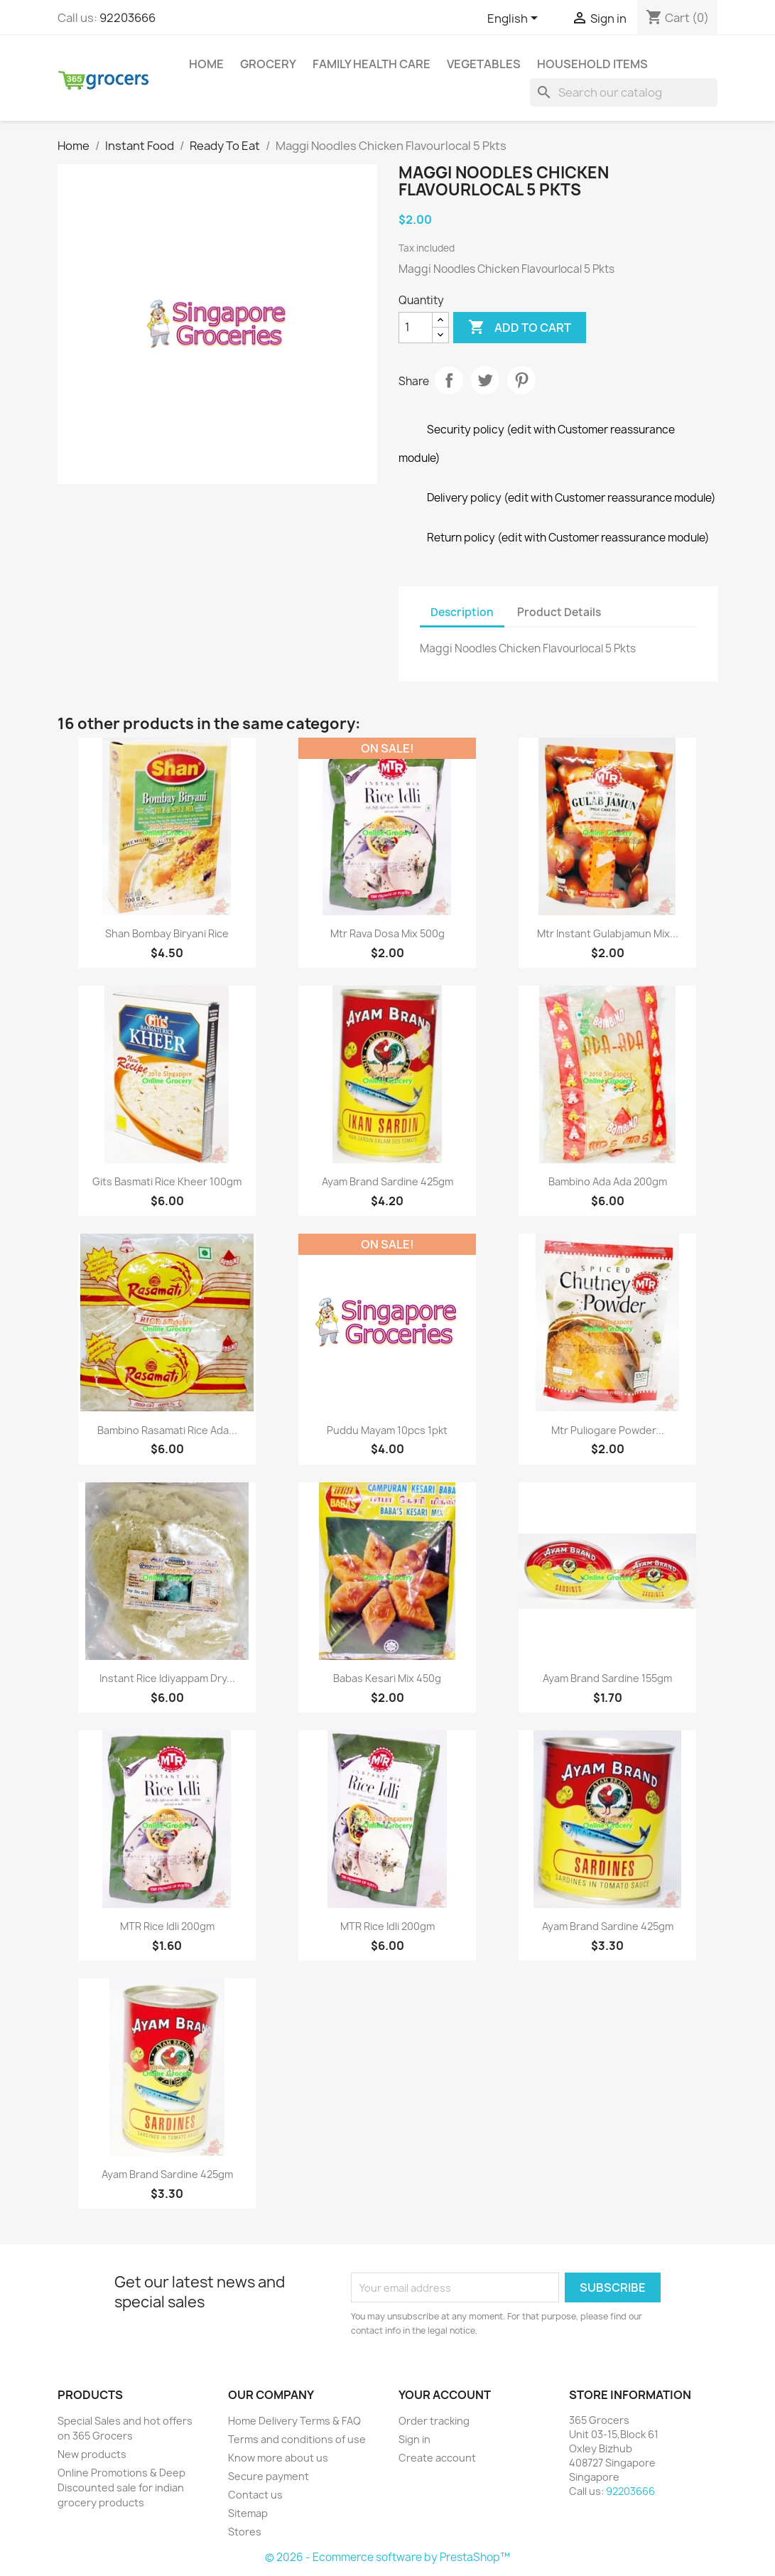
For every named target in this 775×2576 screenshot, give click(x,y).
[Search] (623, 92)
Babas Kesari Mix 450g (387, 1678)
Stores (244, 2531)
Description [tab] (462, 612)
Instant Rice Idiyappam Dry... (167, 1678)
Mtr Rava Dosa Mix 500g (387, 933)
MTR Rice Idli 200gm (167, 1926)
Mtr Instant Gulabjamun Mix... (607, 933)
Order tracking (434, 2420)
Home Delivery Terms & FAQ (294, 2420)
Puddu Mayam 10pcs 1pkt (387, 1430)
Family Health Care (371, 64)
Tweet (485, 380)
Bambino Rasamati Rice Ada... (167, 1430)
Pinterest (521, 380)
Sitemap (248, 2513)
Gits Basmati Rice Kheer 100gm (167, 1181)
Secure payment (268, 2476)
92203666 (127, 18)
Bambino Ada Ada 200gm (607, 1181)
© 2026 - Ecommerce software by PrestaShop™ (387, 2557)
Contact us (255, 2494)
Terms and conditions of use (297, 2439)
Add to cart (519, 327)
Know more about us (278, 2457)
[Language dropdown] (515, 19)
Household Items (592, 64)
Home (206, 64)
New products (92, 2454)
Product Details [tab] (559, 612)
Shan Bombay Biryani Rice (167, 933)
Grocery (268, 64)
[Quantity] (416, 327)
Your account (445, 2395)
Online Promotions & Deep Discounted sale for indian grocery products (121, 2487)
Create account (437, 2457)
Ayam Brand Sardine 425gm (387, 1181)
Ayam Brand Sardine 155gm (607, 1678)
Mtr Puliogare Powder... (607, 1430)
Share (449, 380)
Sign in (414, 2439)
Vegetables (484, 64)
